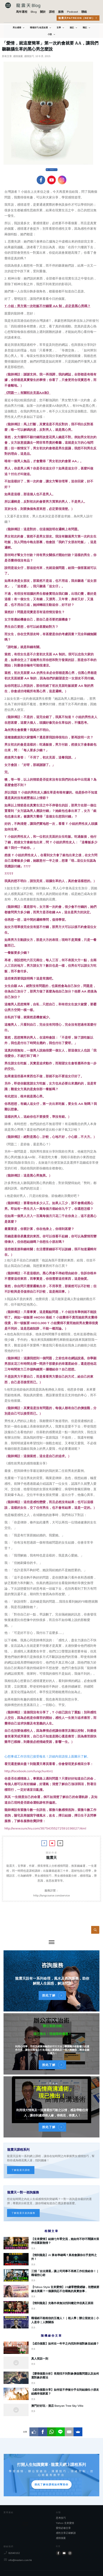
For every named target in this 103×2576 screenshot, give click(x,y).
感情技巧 (29, 56)
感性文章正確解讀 (66, 2532)
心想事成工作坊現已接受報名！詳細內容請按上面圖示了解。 (47, 1756)
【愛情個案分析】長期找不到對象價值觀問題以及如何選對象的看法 (51, 2378)
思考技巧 (61, 2517)
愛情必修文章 (63, 2528)
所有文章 (7, 56)
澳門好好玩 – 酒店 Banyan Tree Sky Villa (51, 2410)
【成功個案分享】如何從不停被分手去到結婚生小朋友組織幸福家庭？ (51, 2394)
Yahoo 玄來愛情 (65, 2523)
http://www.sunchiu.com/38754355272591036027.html (45, 1828)
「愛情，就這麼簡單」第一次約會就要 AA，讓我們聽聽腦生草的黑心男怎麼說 (50, 46)
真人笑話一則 (51, 2363)
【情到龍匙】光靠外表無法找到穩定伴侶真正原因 (62, 2303)
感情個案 (18, 56)
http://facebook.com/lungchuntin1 (28, 1771)
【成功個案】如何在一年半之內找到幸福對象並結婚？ (51, 2348)
